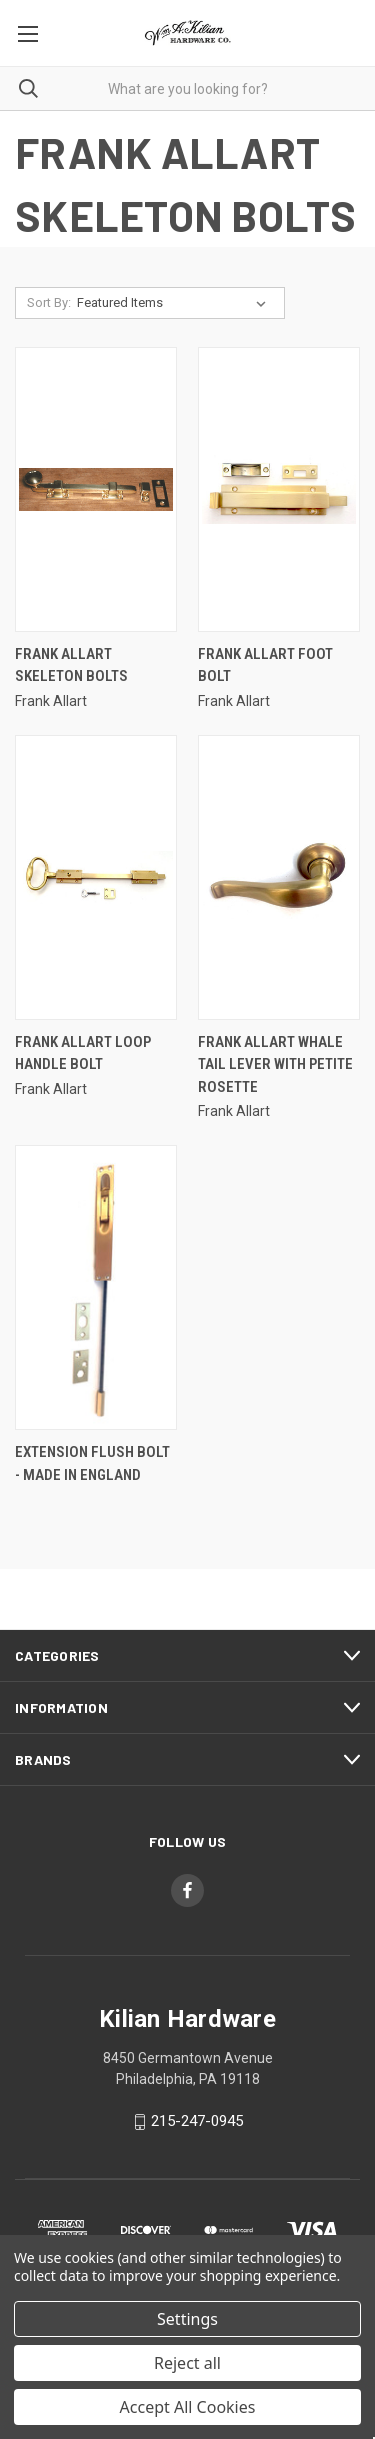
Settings (187, 2319)
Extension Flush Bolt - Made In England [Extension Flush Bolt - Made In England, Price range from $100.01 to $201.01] (92, 1463)
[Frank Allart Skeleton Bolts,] (96, 489)
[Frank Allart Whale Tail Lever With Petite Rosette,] (279, 877)
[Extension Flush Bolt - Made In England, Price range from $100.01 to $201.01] (96, 1287)
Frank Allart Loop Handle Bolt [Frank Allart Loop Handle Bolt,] (83, 1053)
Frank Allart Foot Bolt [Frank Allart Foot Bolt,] (265, 665)
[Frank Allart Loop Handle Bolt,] (96, 877)
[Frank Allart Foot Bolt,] (279, 489)
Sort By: (49, 302)
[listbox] (175, 303)
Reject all (187, 2363)
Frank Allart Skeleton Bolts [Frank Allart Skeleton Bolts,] (71, 665)
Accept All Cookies (188, 2407)
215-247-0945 (197, 2121)
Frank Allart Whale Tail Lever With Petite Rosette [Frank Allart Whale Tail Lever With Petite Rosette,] (275, 1064)
